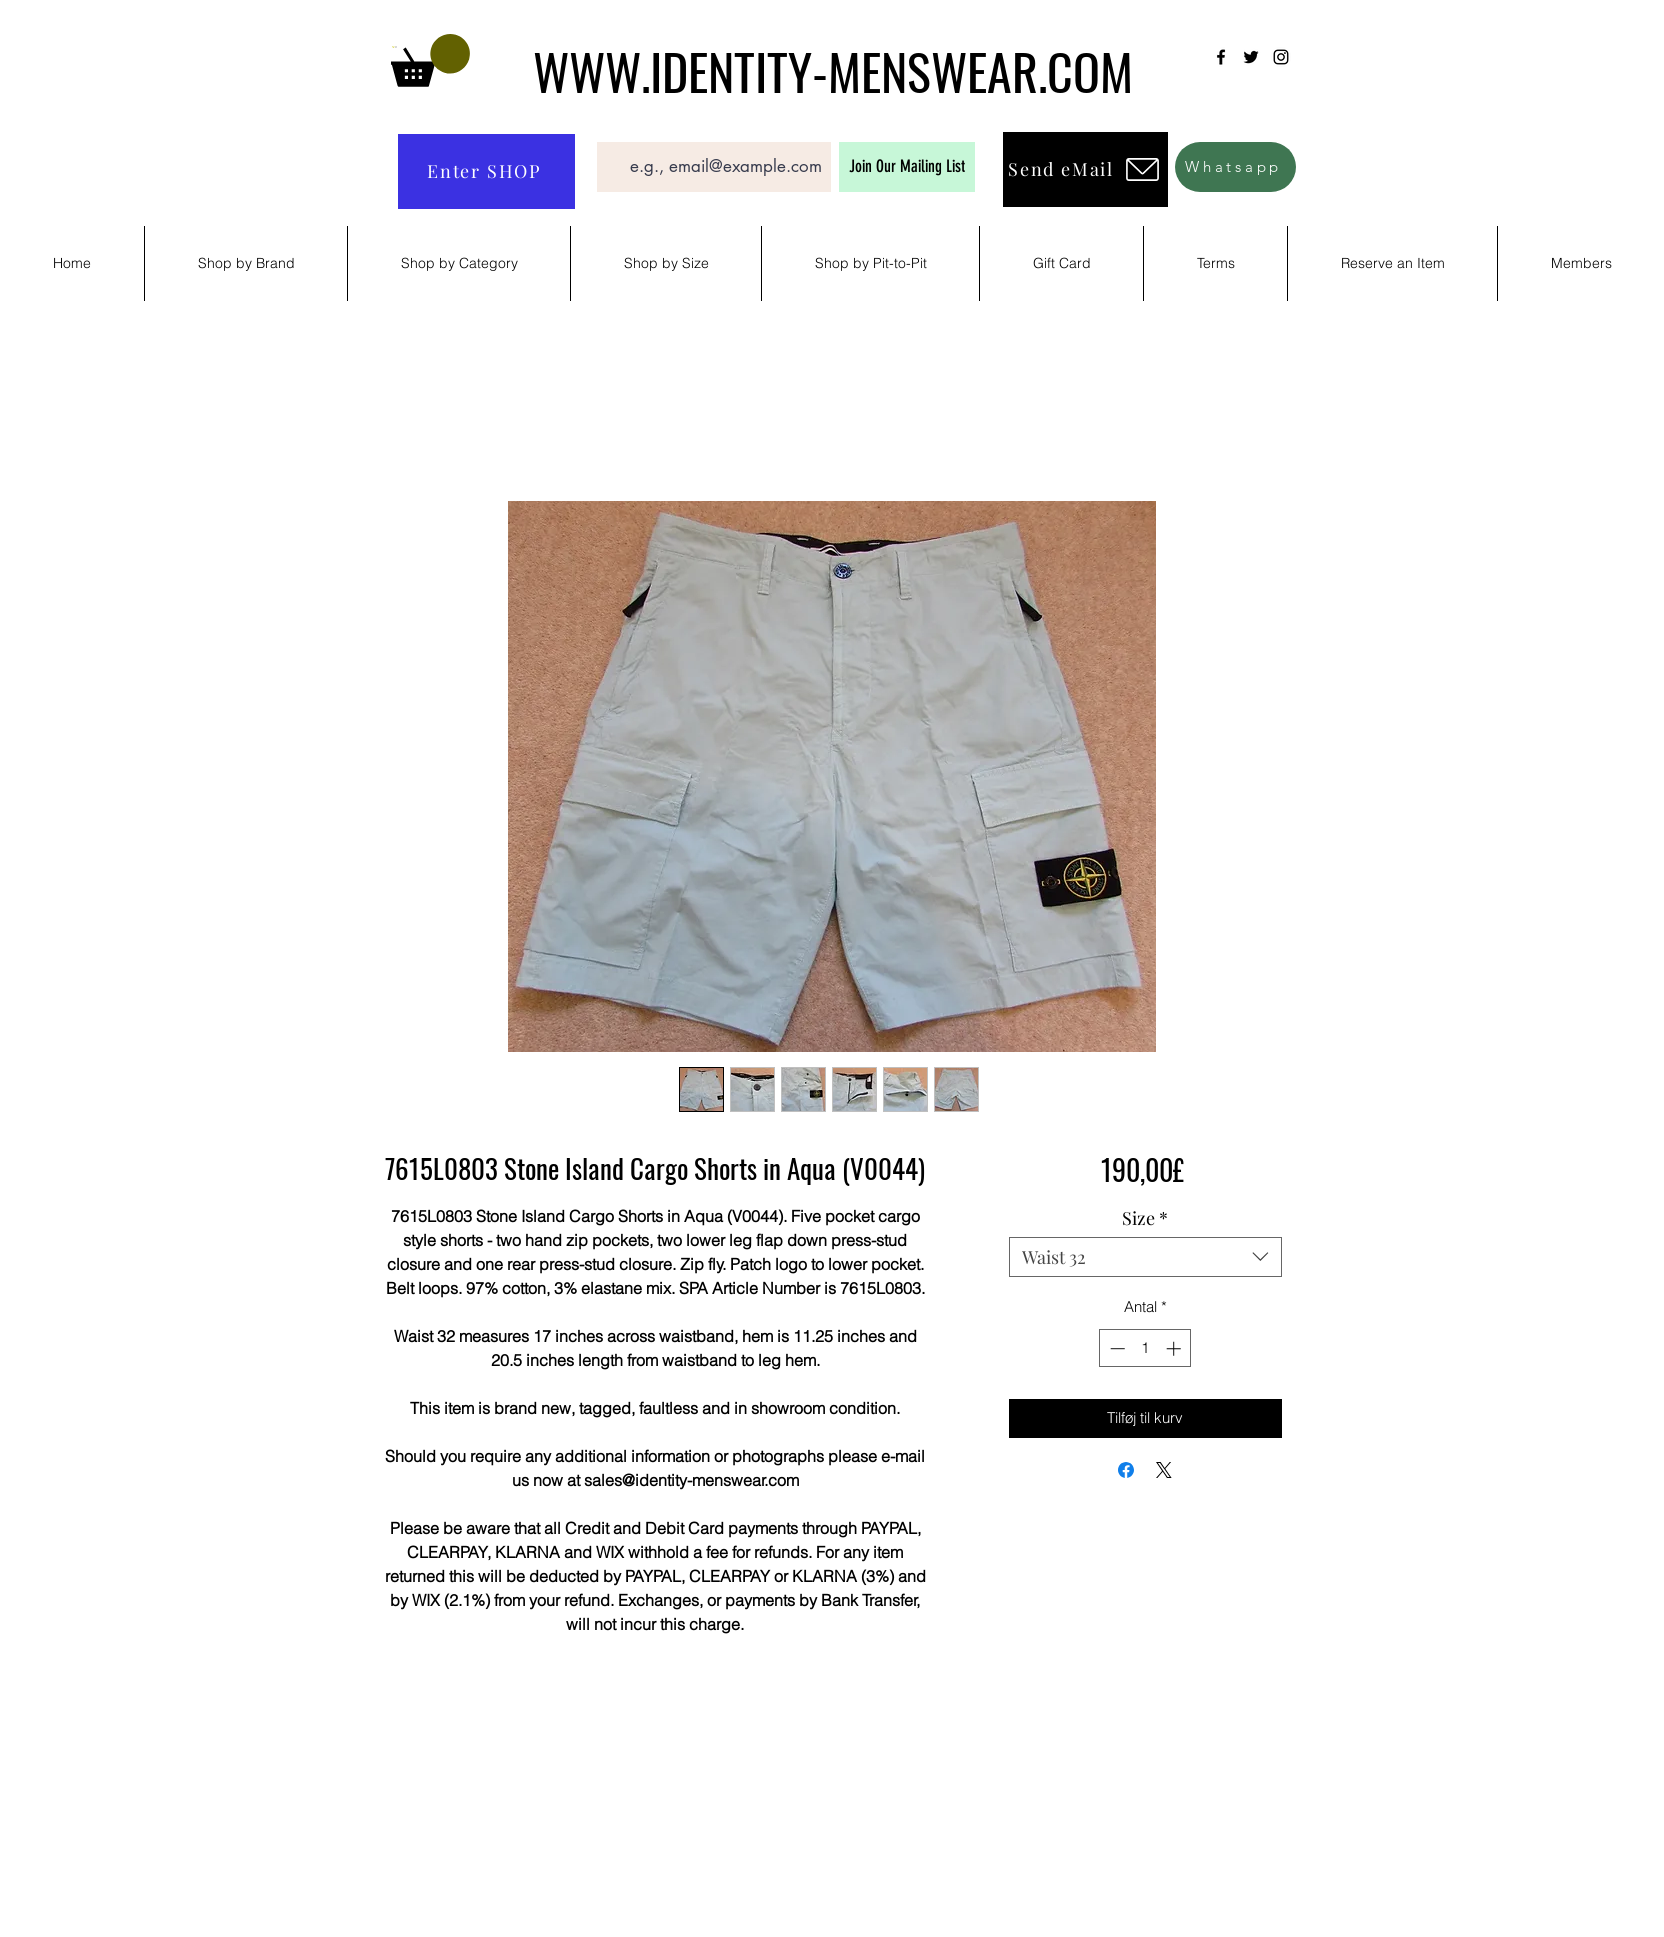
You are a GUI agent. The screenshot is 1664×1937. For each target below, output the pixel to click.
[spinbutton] (1145, 1348)
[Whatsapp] (1235, 167)
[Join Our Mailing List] (907, 167)
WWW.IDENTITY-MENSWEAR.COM (833, 70)
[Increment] (1175, 1348)
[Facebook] (1221, 57)
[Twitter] (1251, 57)
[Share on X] (1164, 1470)
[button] (430, 60)
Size (1145, 1218)
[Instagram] (1281, 57)
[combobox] (1145, 1257)
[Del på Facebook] (1126, 1470)
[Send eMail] (1085, 169)
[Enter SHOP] (486, 171)
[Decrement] (1115, 1348)
